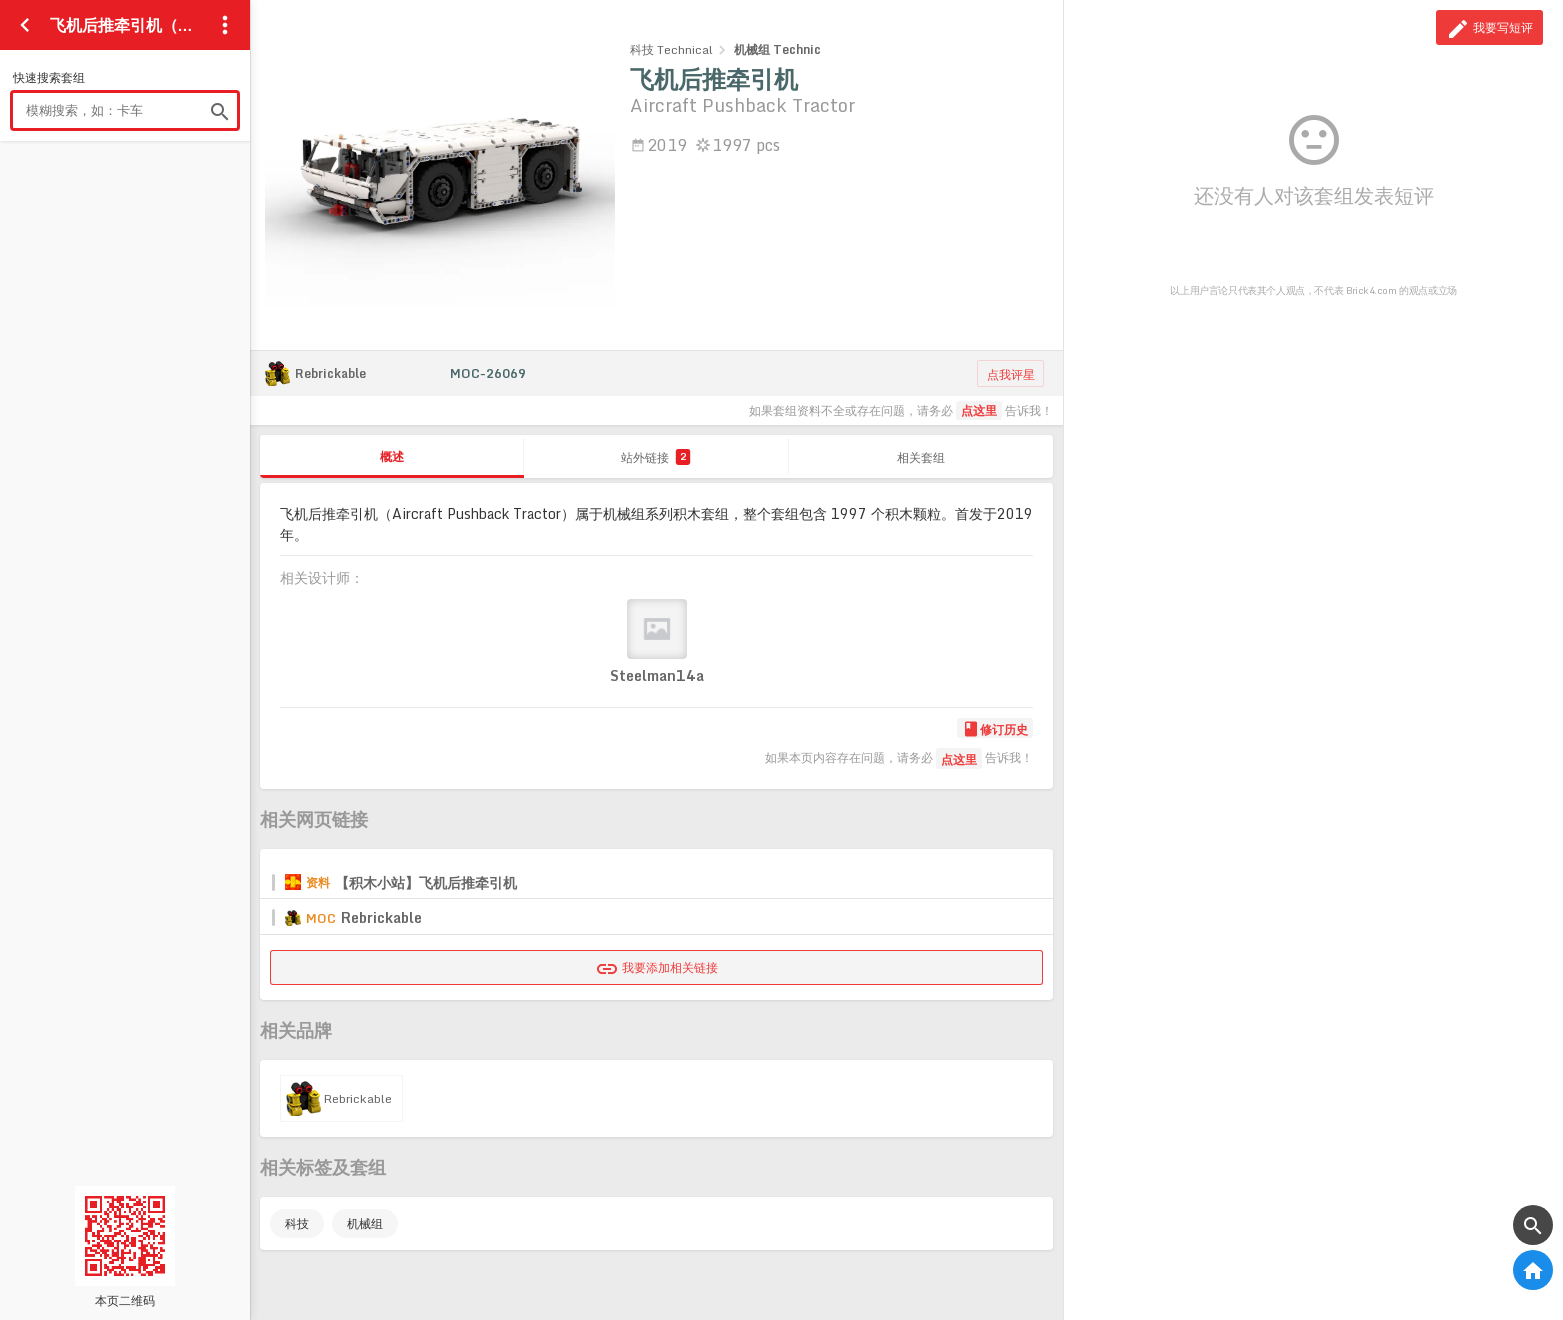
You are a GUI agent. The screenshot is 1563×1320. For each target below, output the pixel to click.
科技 (297, 1223)
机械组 (365, 1223)
